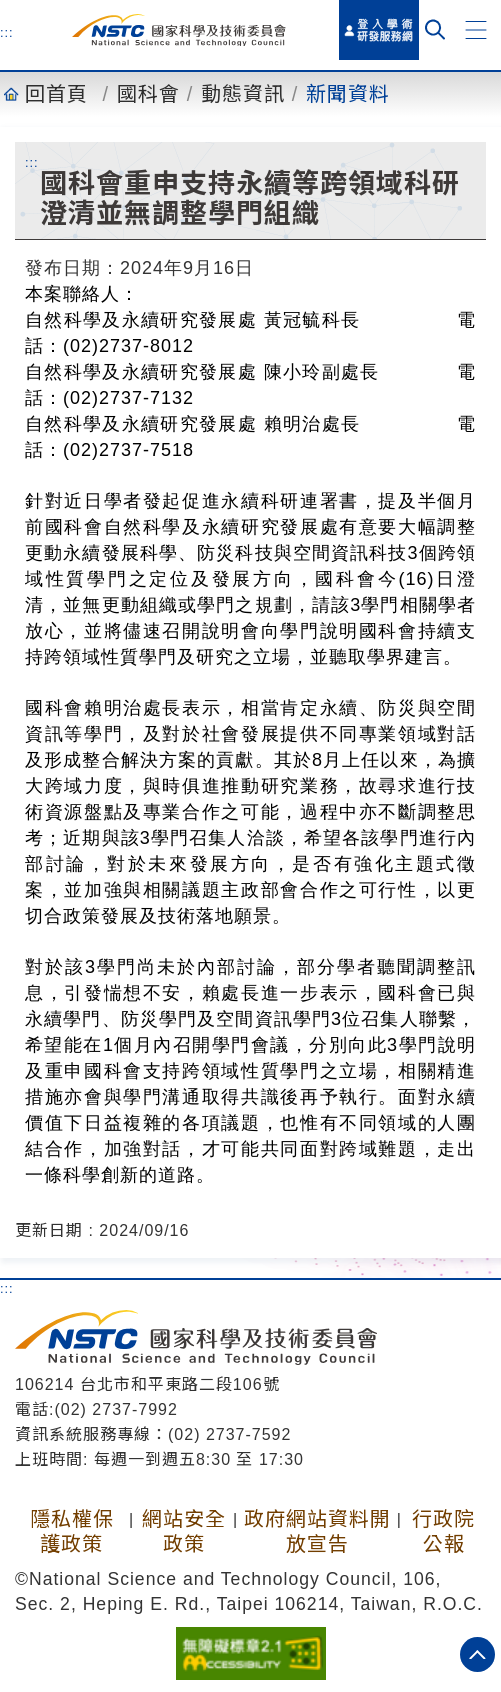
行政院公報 (443, 1531)
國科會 (148, 94)
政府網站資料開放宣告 (317, 1531)
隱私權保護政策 (72, 1531)
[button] (476, 30)
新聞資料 (348, 94)
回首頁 (56, 94)
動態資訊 (243, 94)
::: (7, 32)
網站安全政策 (184, 1531)
